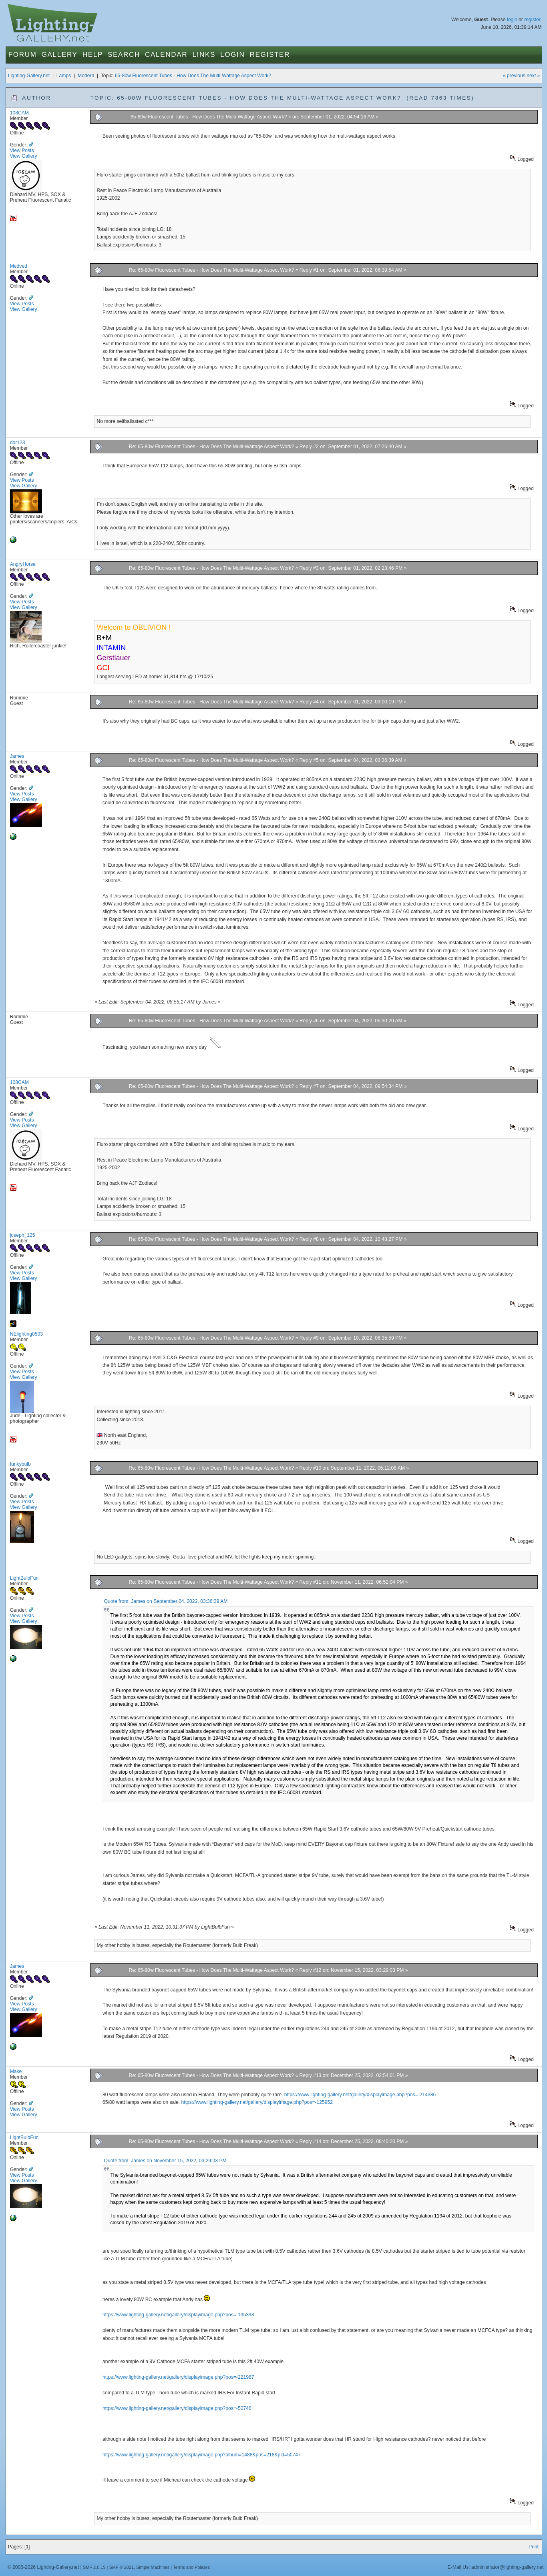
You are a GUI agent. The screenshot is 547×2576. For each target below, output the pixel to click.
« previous (514, 75)
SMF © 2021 (121, 2567)
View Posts (22, 150)
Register (270, 54)
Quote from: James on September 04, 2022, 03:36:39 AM (166, 1601)
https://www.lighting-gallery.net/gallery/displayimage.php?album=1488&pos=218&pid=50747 (202, 2455)
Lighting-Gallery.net (29, 75)
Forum (22, 54)
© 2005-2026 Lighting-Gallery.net (43, 2567)
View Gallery (23, 156)
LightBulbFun (24, 1578)
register (532, 19)
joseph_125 (22, 1235)
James (17, 756)
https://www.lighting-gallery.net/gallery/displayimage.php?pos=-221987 (178, 2377)
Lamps (63, 75)
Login (232, 54)
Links (203, 54)
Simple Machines (152, 2567)
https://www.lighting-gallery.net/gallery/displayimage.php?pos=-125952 (257, 2102)
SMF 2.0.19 (94, 2567)
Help (92, 54)
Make (16, 2071)
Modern (86, 75)
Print (534, 2547)
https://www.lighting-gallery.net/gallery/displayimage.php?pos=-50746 (177, 2408)
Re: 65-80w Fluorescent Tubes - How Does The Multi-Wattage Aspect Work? (211, 270)
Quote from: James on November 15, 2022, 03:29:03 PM (165, 2160)
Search (124, 54)
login (512, 19)
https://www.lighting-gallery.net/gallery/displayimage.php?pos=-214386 (360, 2094)
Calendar (166, 54)
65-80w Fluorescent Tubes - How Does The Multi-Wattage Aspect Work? (193, 75)
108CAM (19, 113)
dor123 (17, 442)
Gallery (60, 54)
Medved (18, 266)
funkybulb (20, 1464)
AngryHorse (23, 564)
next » (533, 75)
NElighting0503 (26, 1334)
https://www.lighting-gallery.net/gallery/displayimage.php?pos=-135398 (178, 2315)
